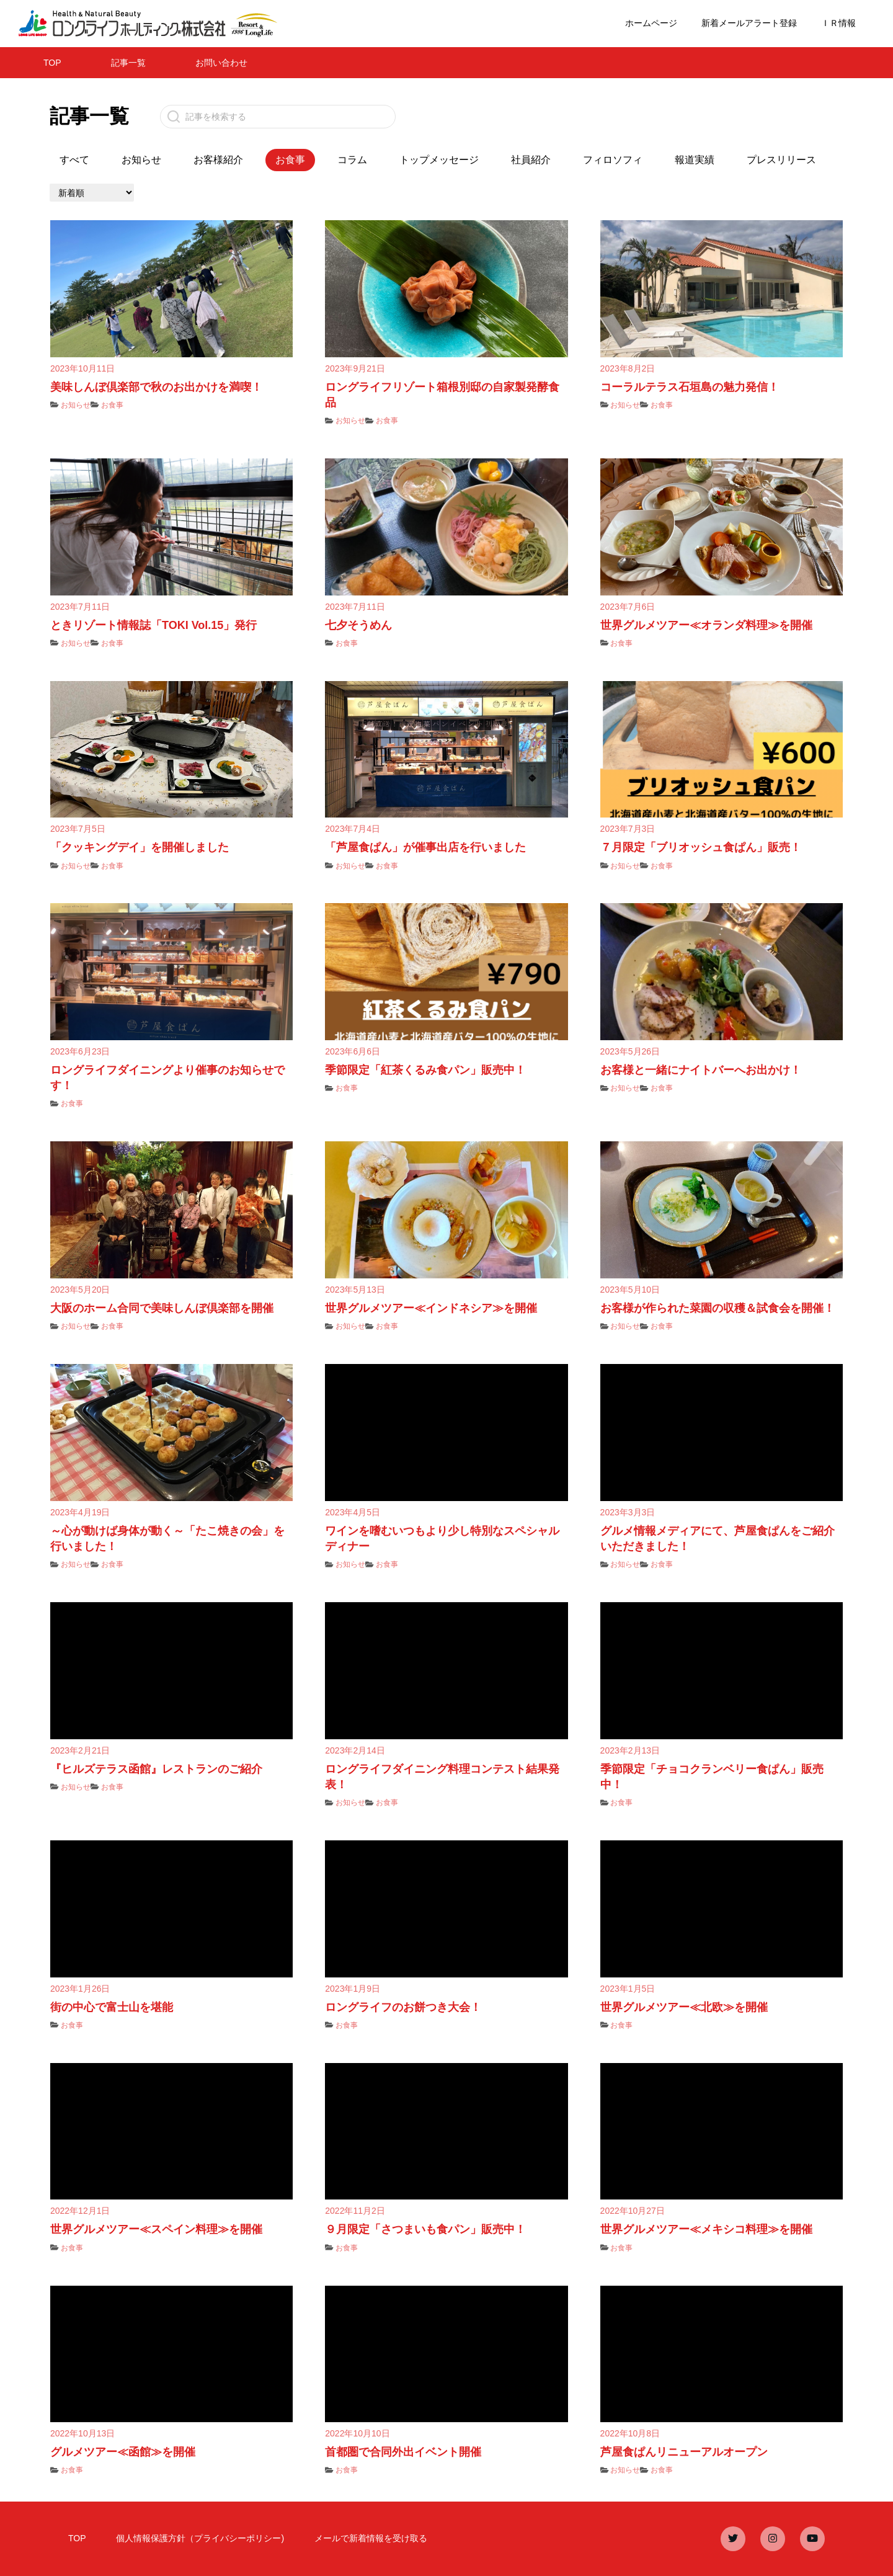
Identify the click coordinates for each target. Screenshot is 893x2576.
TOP (52, 63)
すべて (74, 159)
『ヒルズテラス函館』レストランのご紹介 (156, 1769)
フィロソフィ (612, 159)
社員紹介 (531, 159)
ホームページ (651, 23)
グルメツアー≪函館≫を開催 (122, 2452)
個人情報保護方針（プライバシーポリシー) (200, 2538)
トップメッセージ (439, 159)
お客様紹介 (218, 159)
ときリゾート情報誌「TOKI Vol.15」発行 (153, 625)
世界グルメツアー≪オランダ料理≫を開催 (706, 625)
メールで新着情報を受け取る (370, 2538)
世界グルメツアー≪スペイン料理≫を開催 (156, 2229)
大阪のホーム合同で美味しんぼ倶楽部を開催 (161, 1308)
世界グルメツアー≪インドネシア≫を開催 (431, 1308)
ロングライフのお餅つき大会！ (403, 2007)
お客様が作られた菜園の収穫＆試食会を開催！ (717, 1308)
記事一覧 (128, 63)
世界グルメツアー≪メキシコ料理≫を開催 (706, 2229)
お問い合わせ (221, 63)
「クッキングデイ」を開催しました (139, 847)
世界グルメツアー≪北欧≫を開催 (684, 2007)
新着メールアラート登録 (749, 23)
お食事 (112, 405)
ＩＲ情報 (838, 23)
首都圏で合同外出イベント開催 (403, 2452)
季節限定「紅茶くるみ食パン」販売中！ (425, 1070)
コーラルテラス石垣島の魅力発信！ (689, 387)
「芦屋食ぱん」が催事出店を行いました (425, 847)
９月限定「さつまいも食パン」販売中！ (425, 2229)
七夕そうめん (358, 625)
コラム (352, 159)
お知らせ (141, 159)
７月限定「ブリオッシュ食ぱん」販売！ (700, 847)
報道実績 (694, 159)
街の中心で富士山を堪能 (111, 2007)
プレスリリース (781, 159)
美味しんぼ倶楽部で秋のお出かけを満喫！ (156, 387)
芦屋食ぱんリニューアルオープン (684, 2452)
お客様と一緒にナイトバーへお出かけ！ (700, 1070)
